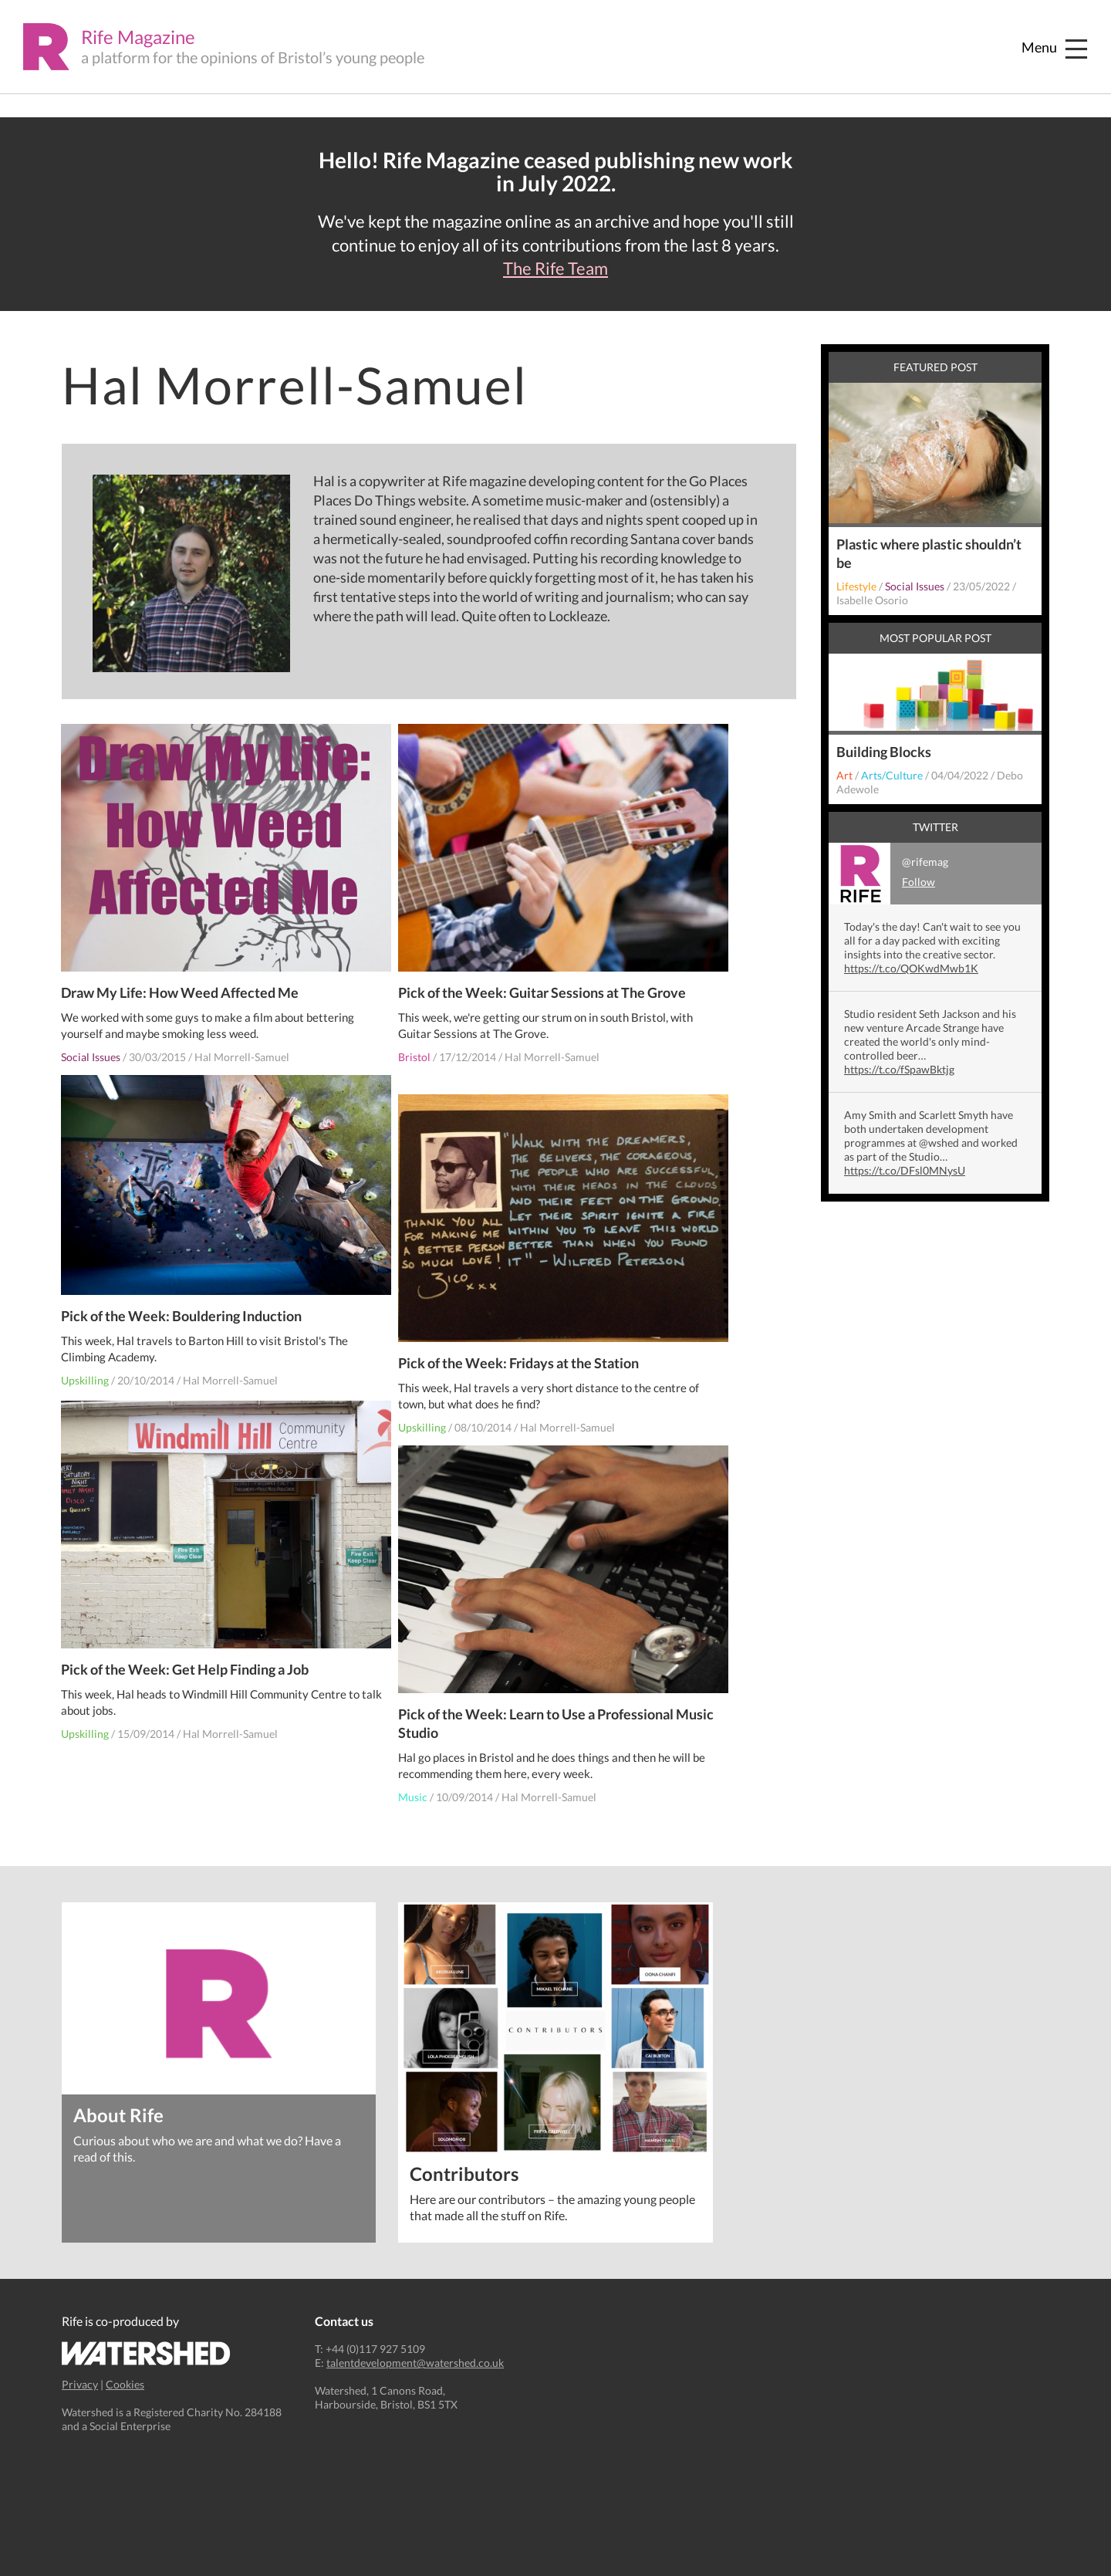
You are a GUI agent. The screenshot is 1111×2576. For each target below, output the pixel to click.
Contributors (464, 2172)
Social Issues (91, 1043)
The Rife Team (555, 269)
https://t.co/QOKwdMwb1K (911, 968)
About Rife (118, 2114)
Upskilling (86, 1368)
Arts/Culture (892, 775)
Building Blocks (883, 751)
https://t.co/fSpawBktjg (899, 1069)
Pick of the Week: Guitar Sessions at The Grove (543, 979)
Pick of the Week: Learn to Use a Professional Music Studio (536, 1710)
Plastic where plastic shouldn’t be (929, 553)
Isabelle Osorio (872, 600)
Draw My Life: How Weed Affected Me (180, 979)
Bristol (415, 1043)
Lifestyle (856, 586)
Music (413, 1783)
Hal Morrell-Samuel (242, 1043)
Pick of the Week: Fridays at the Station (519, 1349)
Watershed (146, 2353)
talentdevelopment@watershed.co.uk (415, 2362)
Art (844, 775)
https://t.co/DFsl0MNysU (904, 1170)
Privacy (80, 2384)
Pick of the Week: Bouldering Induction (182, 1304)
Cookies (125, 2384)
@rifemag (888, 873)
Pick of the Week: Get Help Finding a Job (185, 1656)
